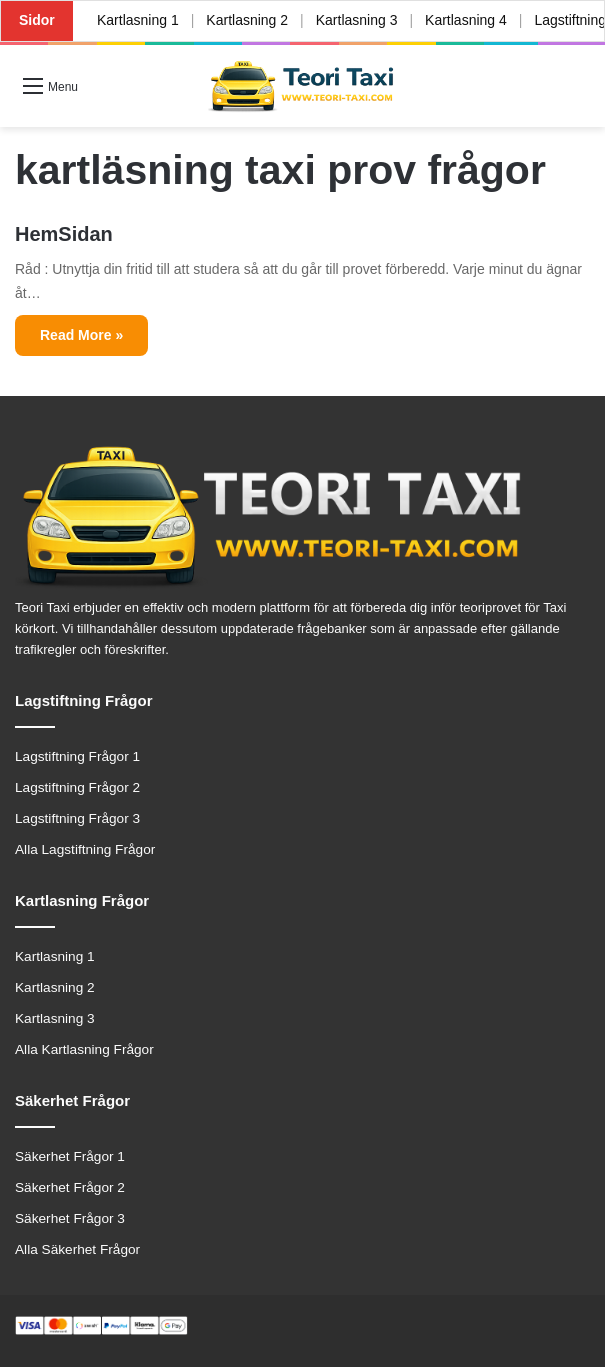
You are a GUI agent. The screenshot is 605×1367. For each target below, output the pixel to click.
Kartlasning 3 (357, 20)
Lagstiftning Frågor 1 (77, 756)
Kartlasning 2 (247, 20)
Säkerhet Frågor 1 (70, 1156)
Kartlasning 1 (138, 20)
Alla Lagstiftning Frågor (85, 849)
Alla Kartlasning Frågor (84, 1049)
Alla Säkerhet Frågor (77, 1249)
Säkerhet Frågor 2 (70, 1187)
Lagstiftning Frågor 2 (77, 787)
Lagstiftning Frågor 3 (77, 818)
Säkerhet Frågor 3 (70, 1218)
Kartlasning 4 (466, 20)
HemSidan (64, 234)
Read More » (81, 335)
